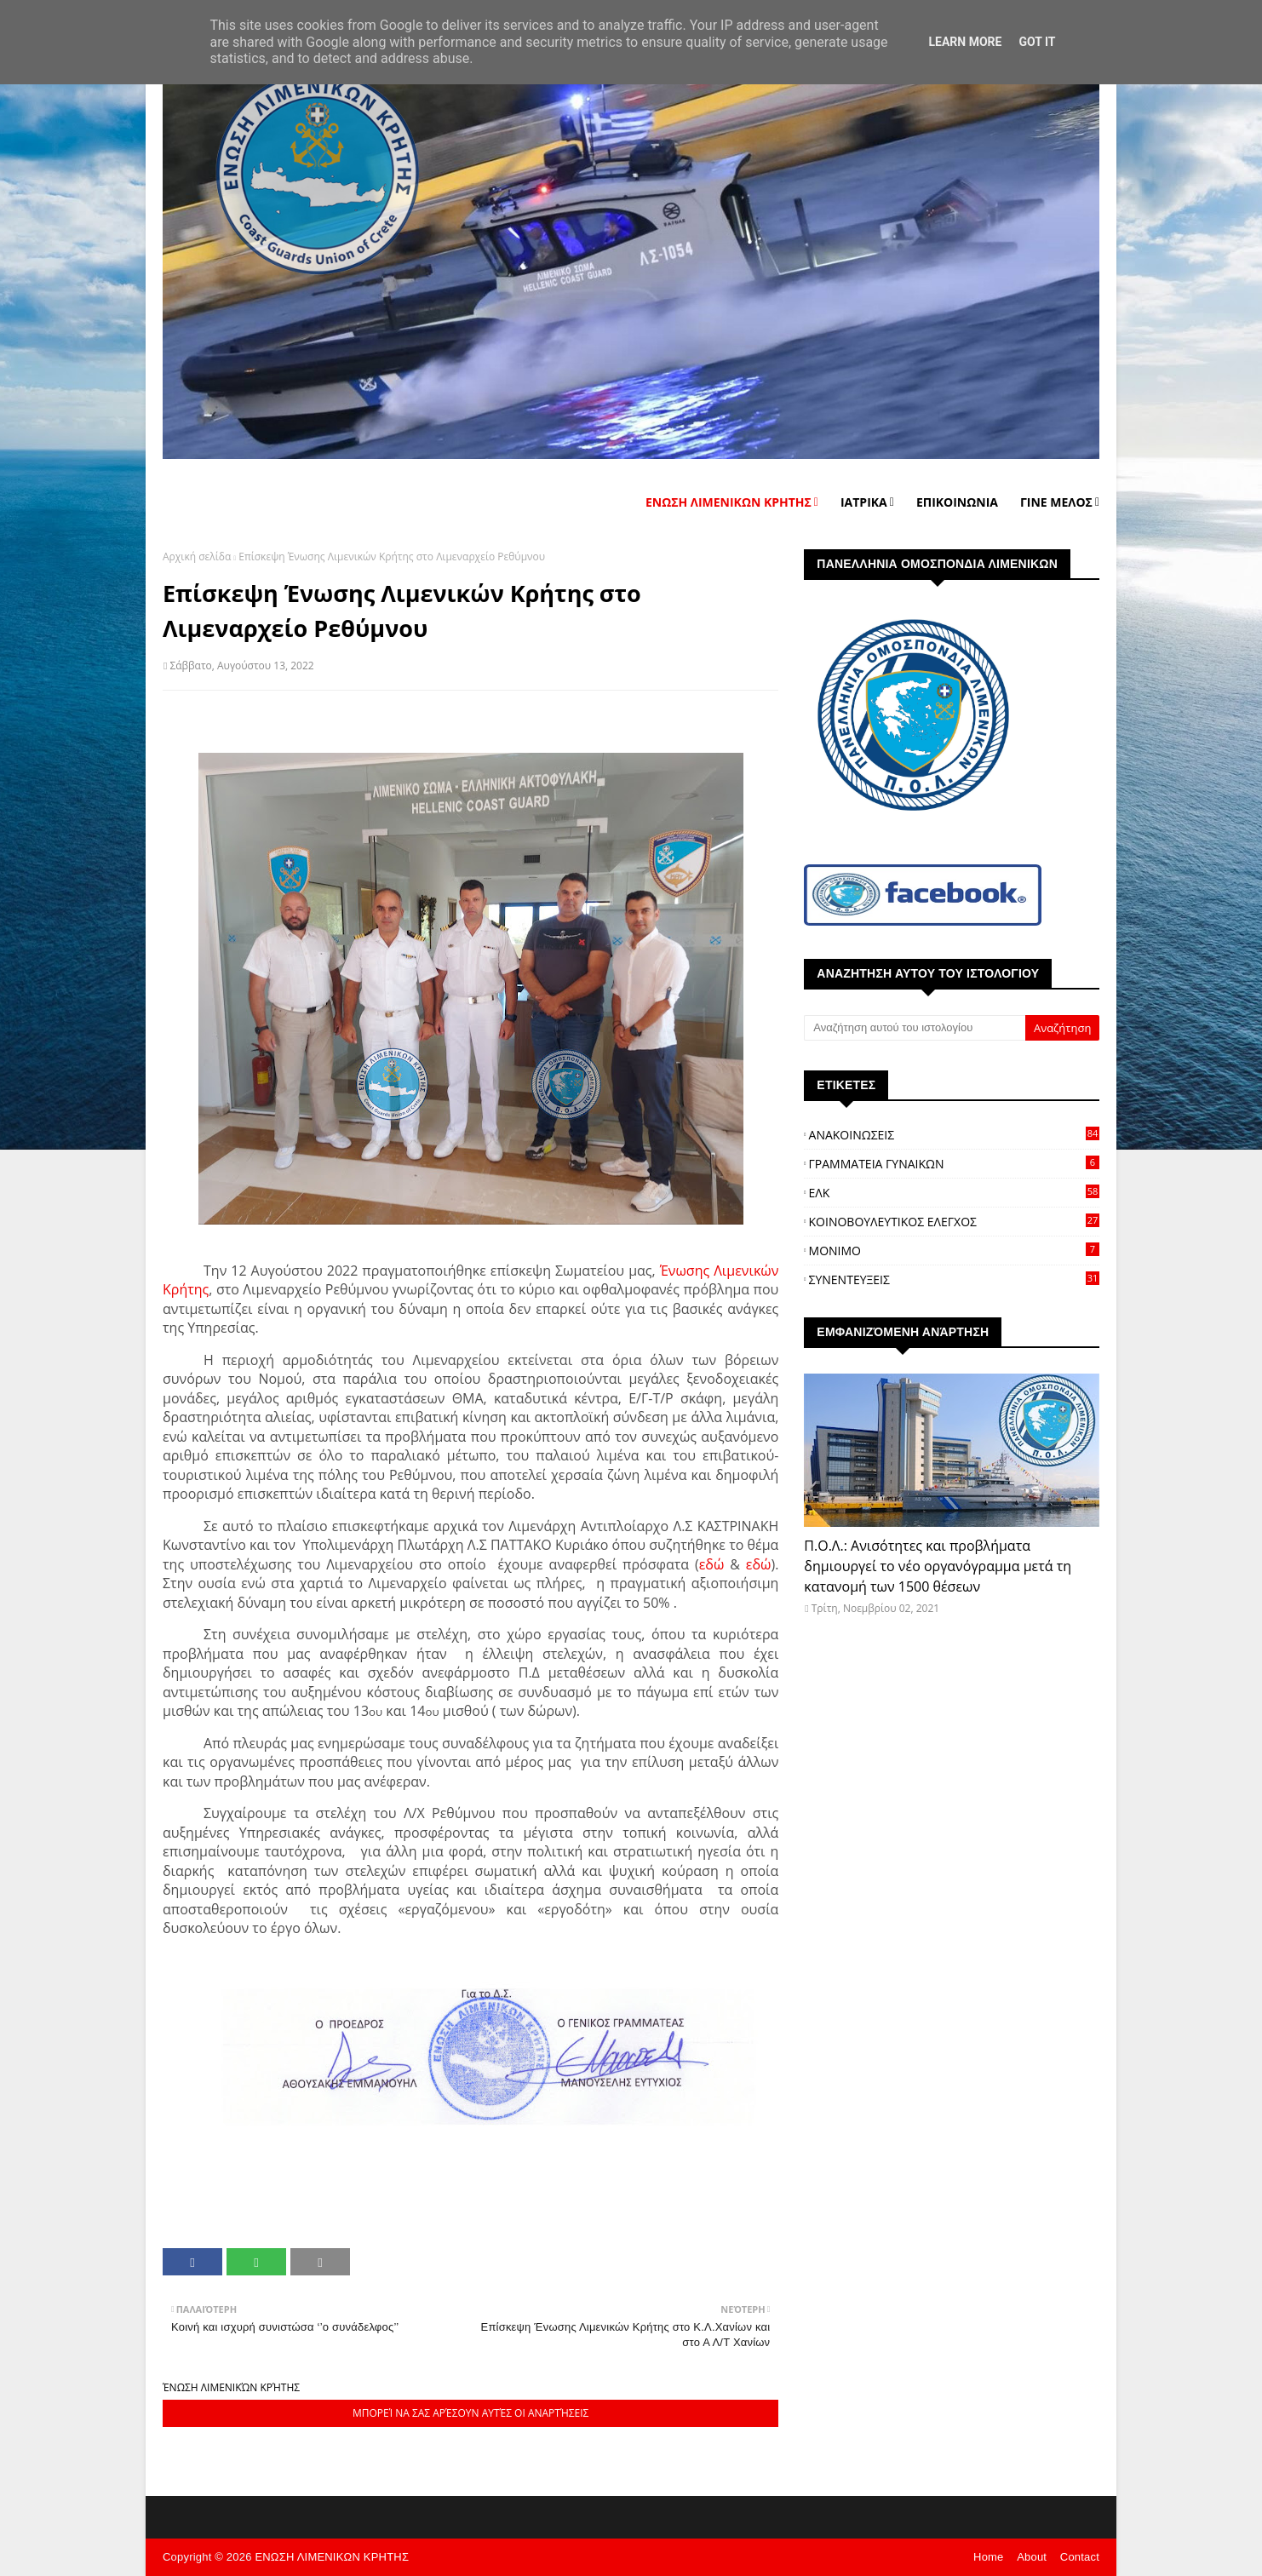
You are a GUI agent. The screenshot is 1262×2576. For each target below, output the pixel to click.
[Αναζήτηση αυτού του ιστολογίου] (914, 1028)
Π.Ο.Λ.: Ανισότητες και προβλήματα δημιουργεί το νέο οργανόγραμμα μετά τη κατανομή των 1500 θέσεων (937, 1566)
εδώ (712, 1564)
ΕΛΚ (954, 1193)
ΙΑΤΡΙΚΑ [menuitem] (863, 502)
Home (988, 2556)
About (1032, 2556)
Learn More (964, 42)
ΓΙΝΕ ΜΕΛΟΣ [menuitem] (1056, 502)
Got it (1036, 42)
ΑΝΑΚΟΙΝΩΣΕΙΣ (954, 1135)
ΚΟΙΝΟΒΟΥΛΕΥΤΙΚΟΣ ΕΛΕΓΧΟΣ (954, 1221)
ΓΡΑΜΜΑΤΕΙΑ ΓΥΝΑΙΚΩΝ (954, 1164)
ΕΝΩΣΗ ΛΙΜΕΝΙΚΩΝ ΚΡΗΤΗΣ (332, 2556)
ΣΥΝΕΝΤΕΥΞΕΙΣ (954, 1279)
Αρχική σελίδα (197, 556)
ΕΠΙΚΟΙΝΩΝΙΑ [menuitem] (957, 502)
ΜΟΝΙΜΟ (954, 1250)
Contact (1079, 2556)
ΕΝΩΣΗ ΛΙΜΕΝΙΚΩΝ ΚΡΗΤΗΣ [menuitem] (728, 502)
